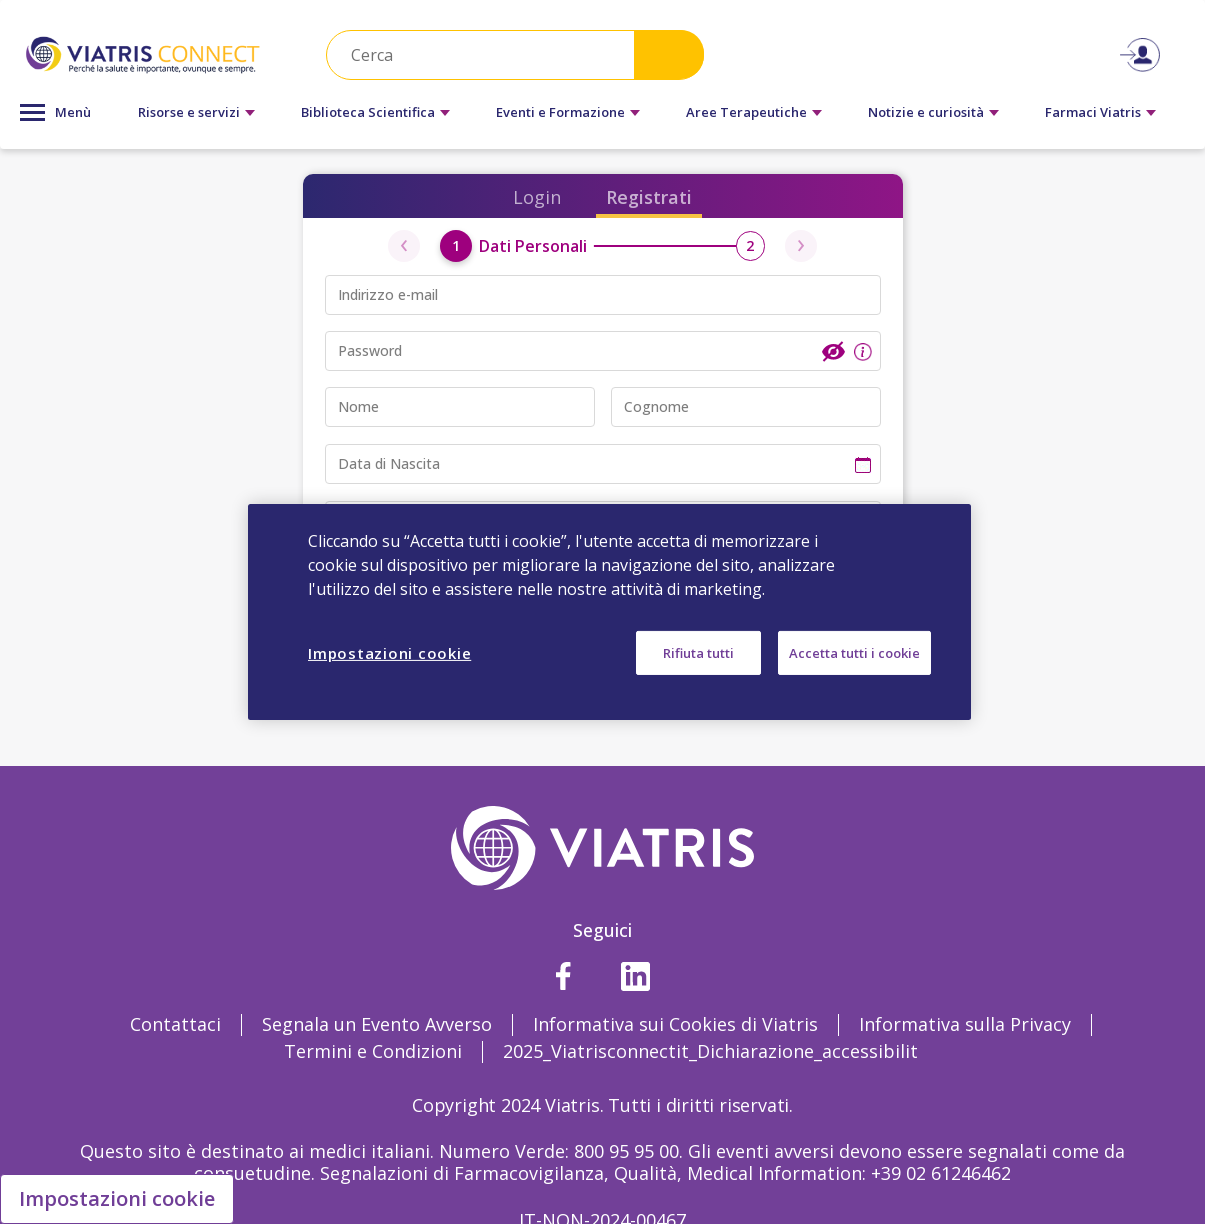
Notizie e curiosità (926, 112)
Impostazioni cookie (117, 1198)
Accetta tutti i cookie (854, 653)
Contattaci (175, 1024)
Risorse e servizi (189, 112)
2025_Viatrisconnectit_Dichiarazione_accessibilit (710, 1051)
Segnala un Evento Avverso (377, 1024)
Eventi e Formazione (560, 112)
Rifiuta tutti (698, 653)
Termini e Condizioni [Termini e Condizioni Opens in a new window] (373, 1051)
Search (669, 54)
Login (537, 197)
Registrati (649, 197)
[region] (609, 612)
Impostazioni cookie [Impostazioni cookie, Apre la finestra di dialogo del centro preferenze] (389, 653)
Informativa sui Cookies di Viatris (675, 1024)
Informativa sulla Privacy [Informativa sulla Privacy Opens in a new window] (965, 1024)
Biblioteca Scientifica (368, 112)
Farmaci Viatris (1093, 112)
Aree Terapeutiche (746, 112)
